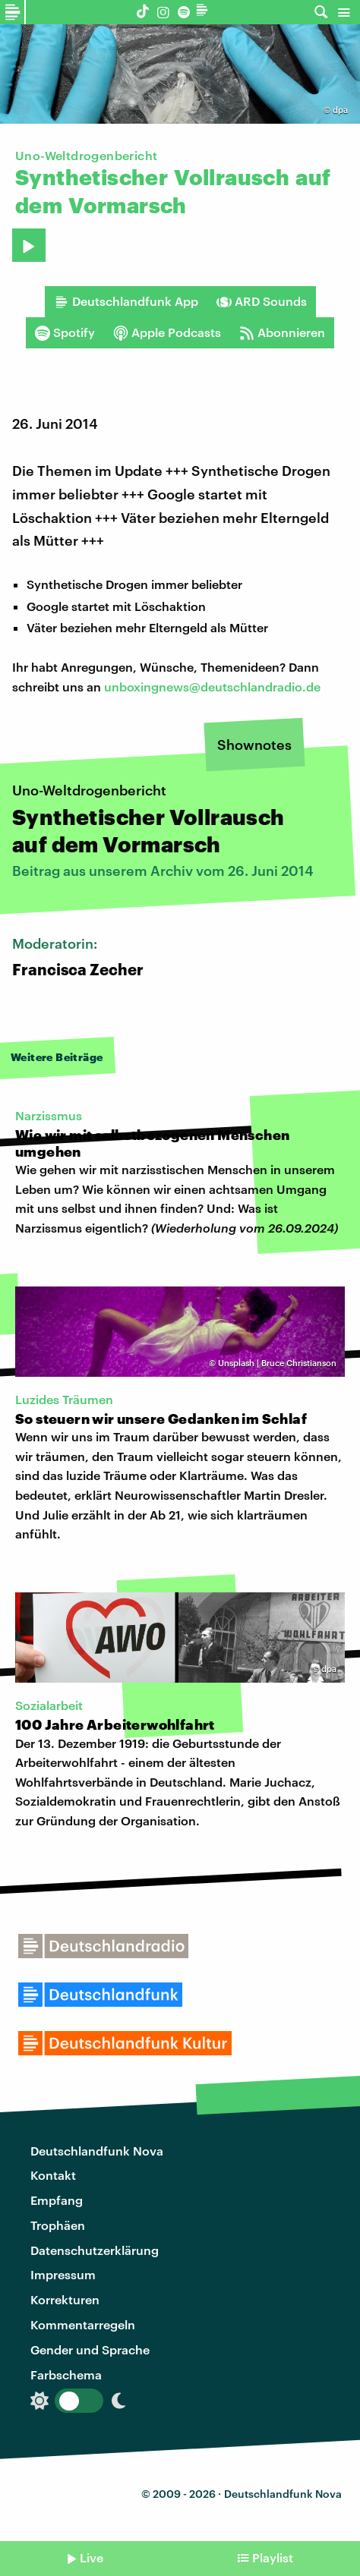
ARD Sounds (261, 301)
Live (91, 2557)
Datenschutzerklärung (94, 2250)
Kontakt (53, 2175)
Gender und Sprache (90, 2349)
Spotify (65, 332)
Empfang (56, 2200)
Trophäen (57, 2225)
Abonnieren (282, 332)
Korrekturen (64, 2299)
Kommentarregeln (82, 2324)
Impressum (63, 2274)
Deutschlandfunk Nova (96, 2150)
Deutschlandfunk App (126, 301)
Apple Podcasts (167, 332)
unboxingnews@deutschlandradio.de (212, 686)
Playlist (272, 2557)
